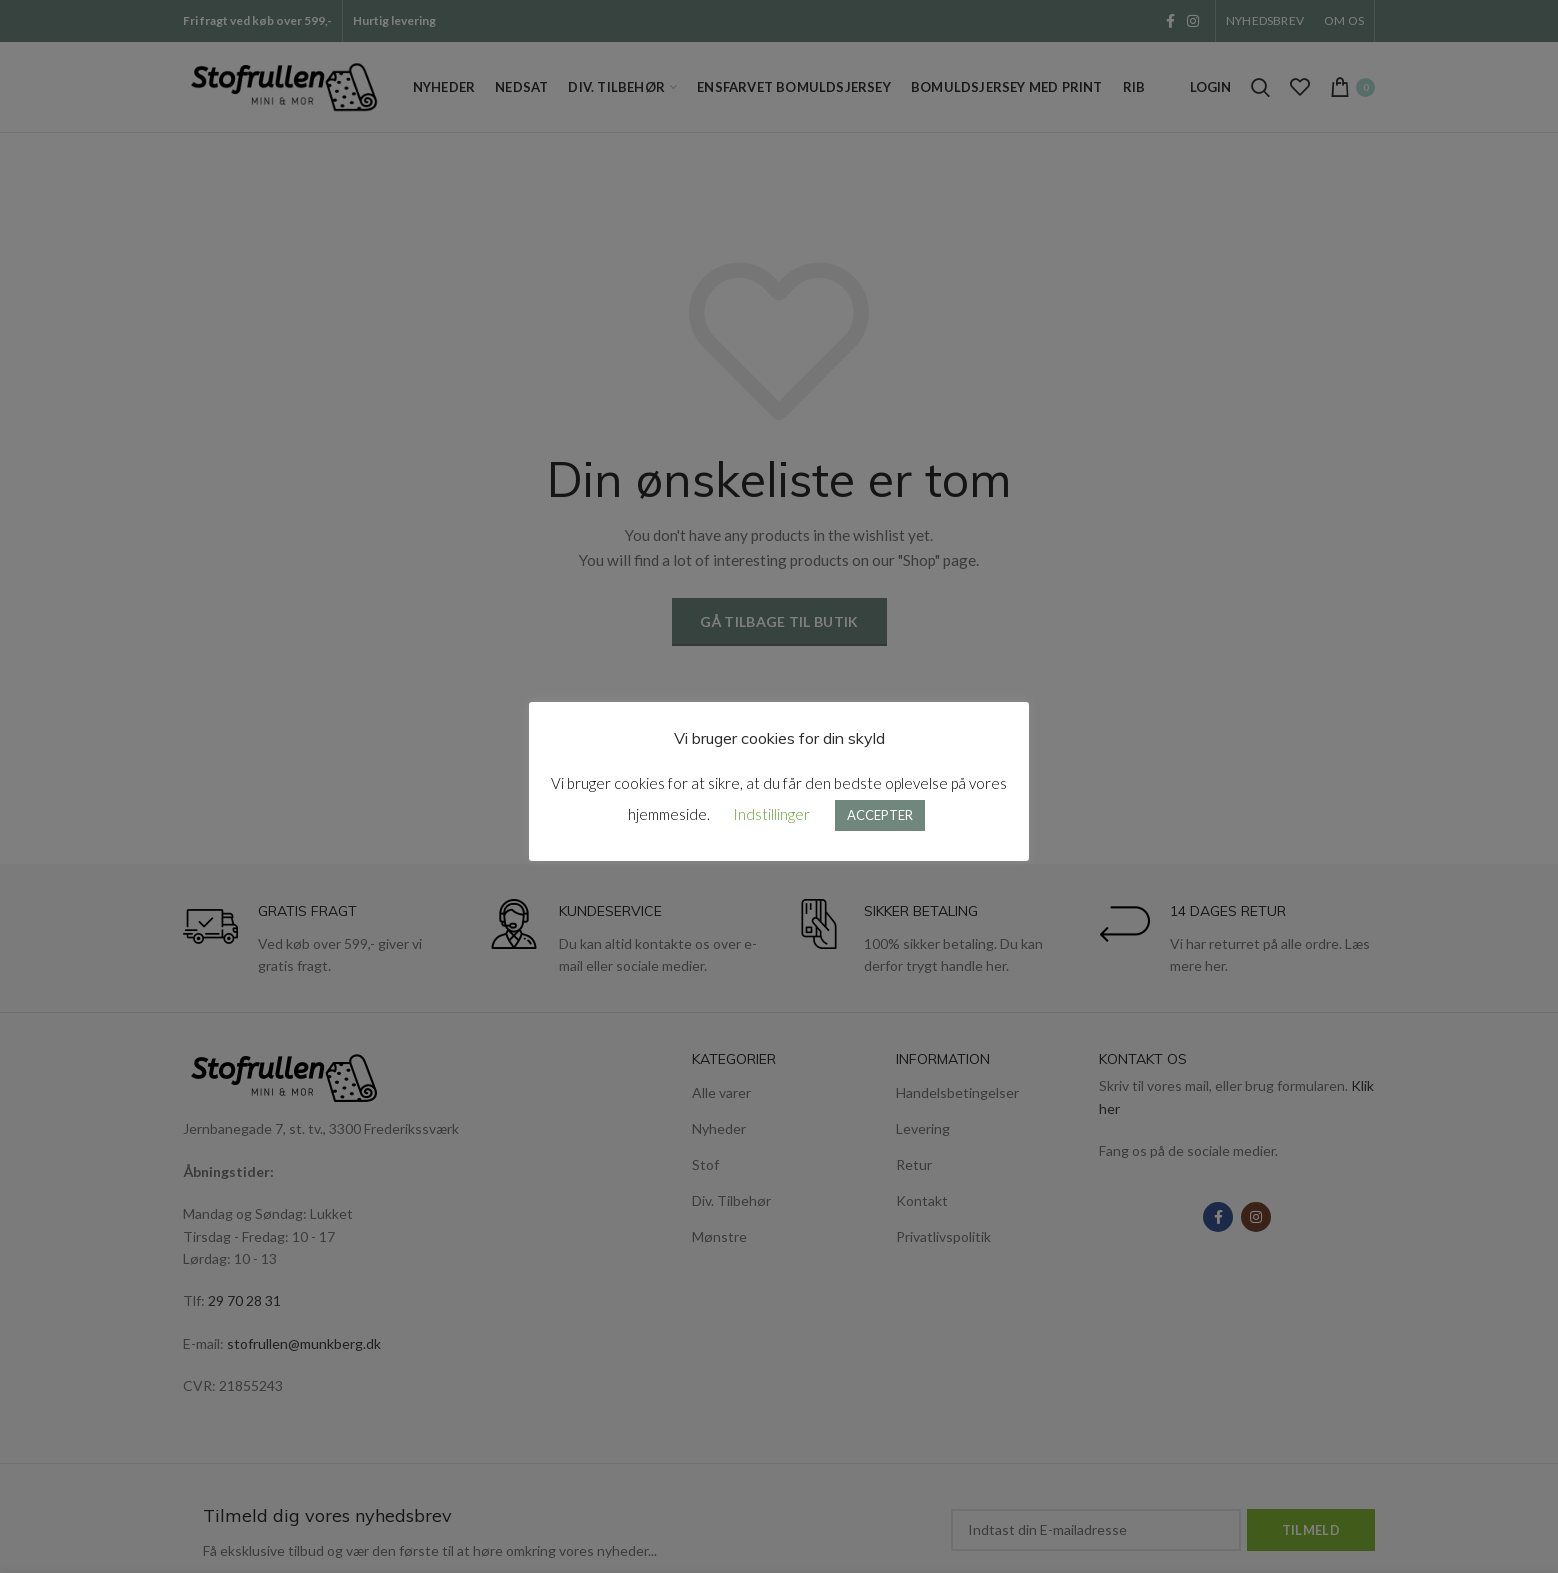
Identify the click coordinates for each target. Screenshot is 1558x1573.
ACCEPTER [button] (880, 815)
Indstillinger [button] (771, 814)
